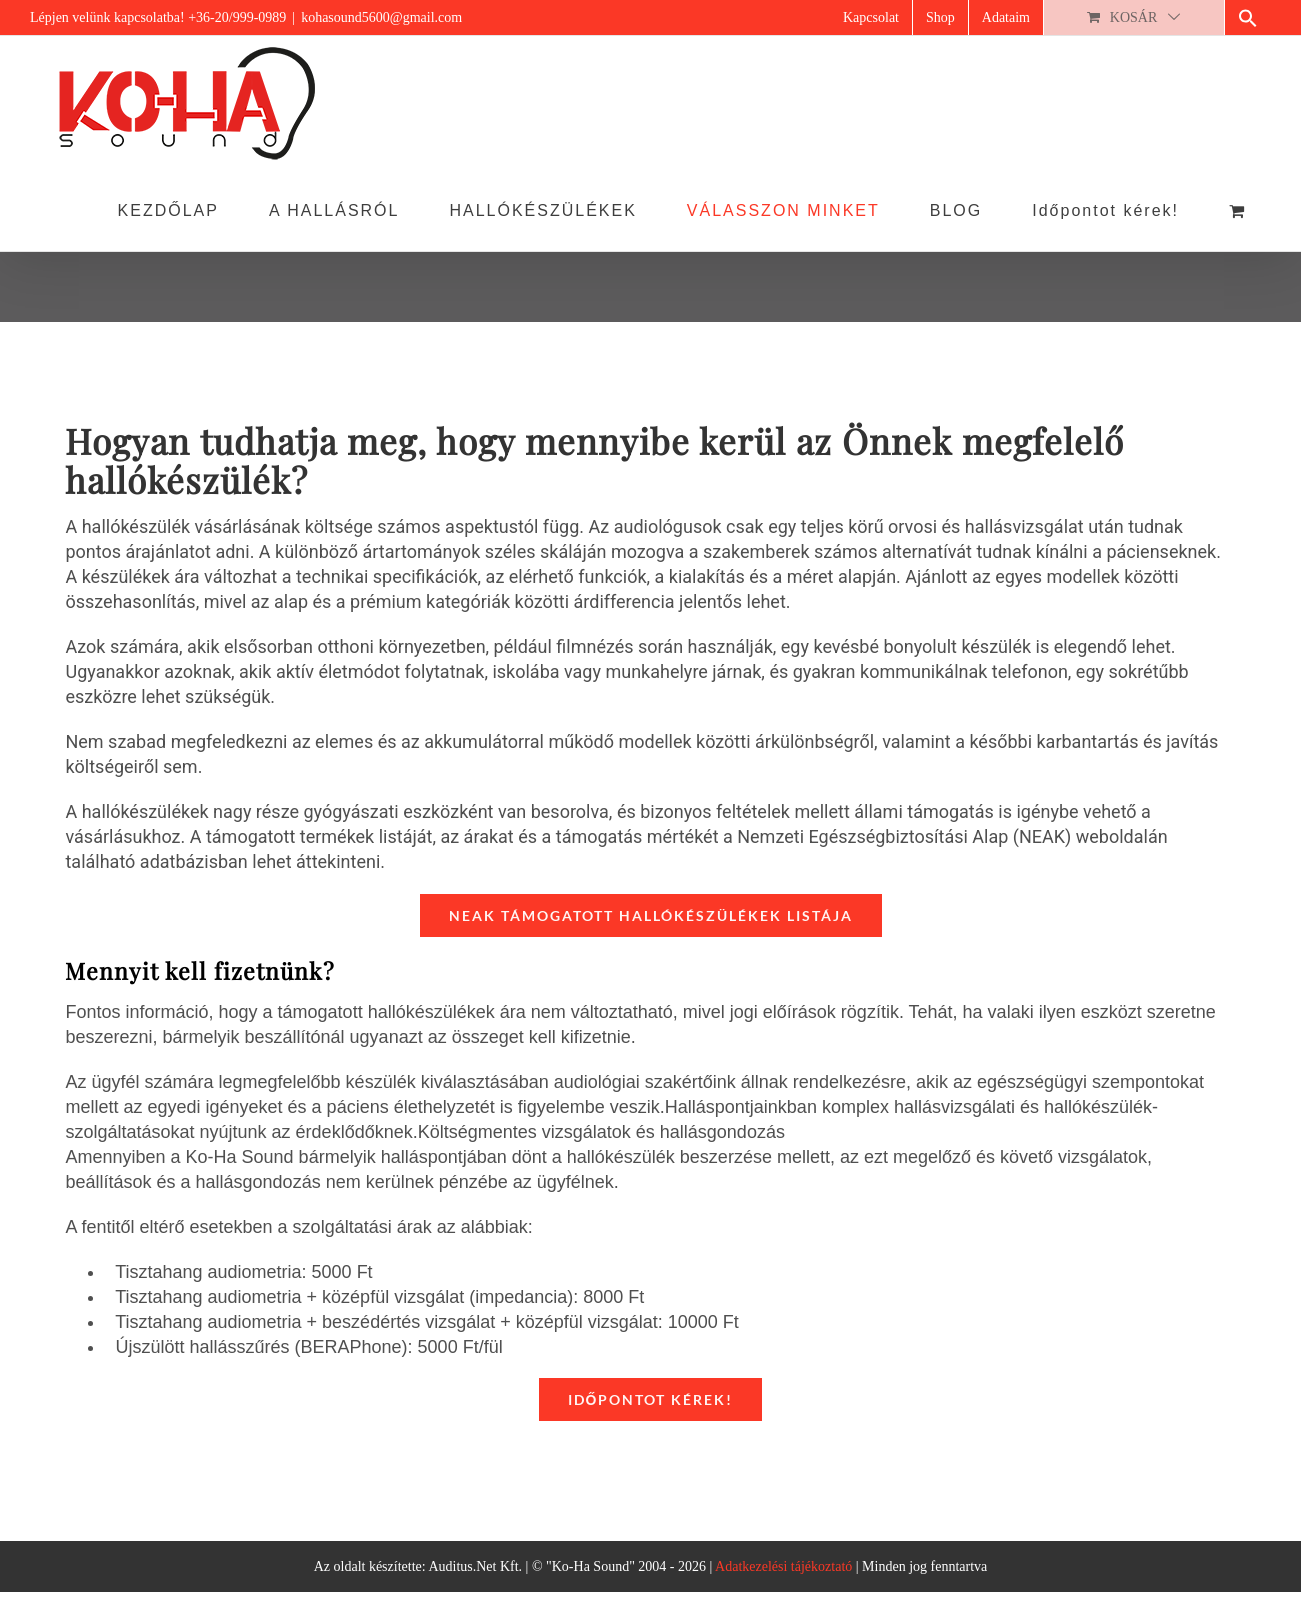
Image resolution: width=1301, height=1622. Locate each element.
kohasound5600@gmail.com (381, 17)
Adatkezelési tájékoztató (783, 1566)
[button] (1248, 17)
